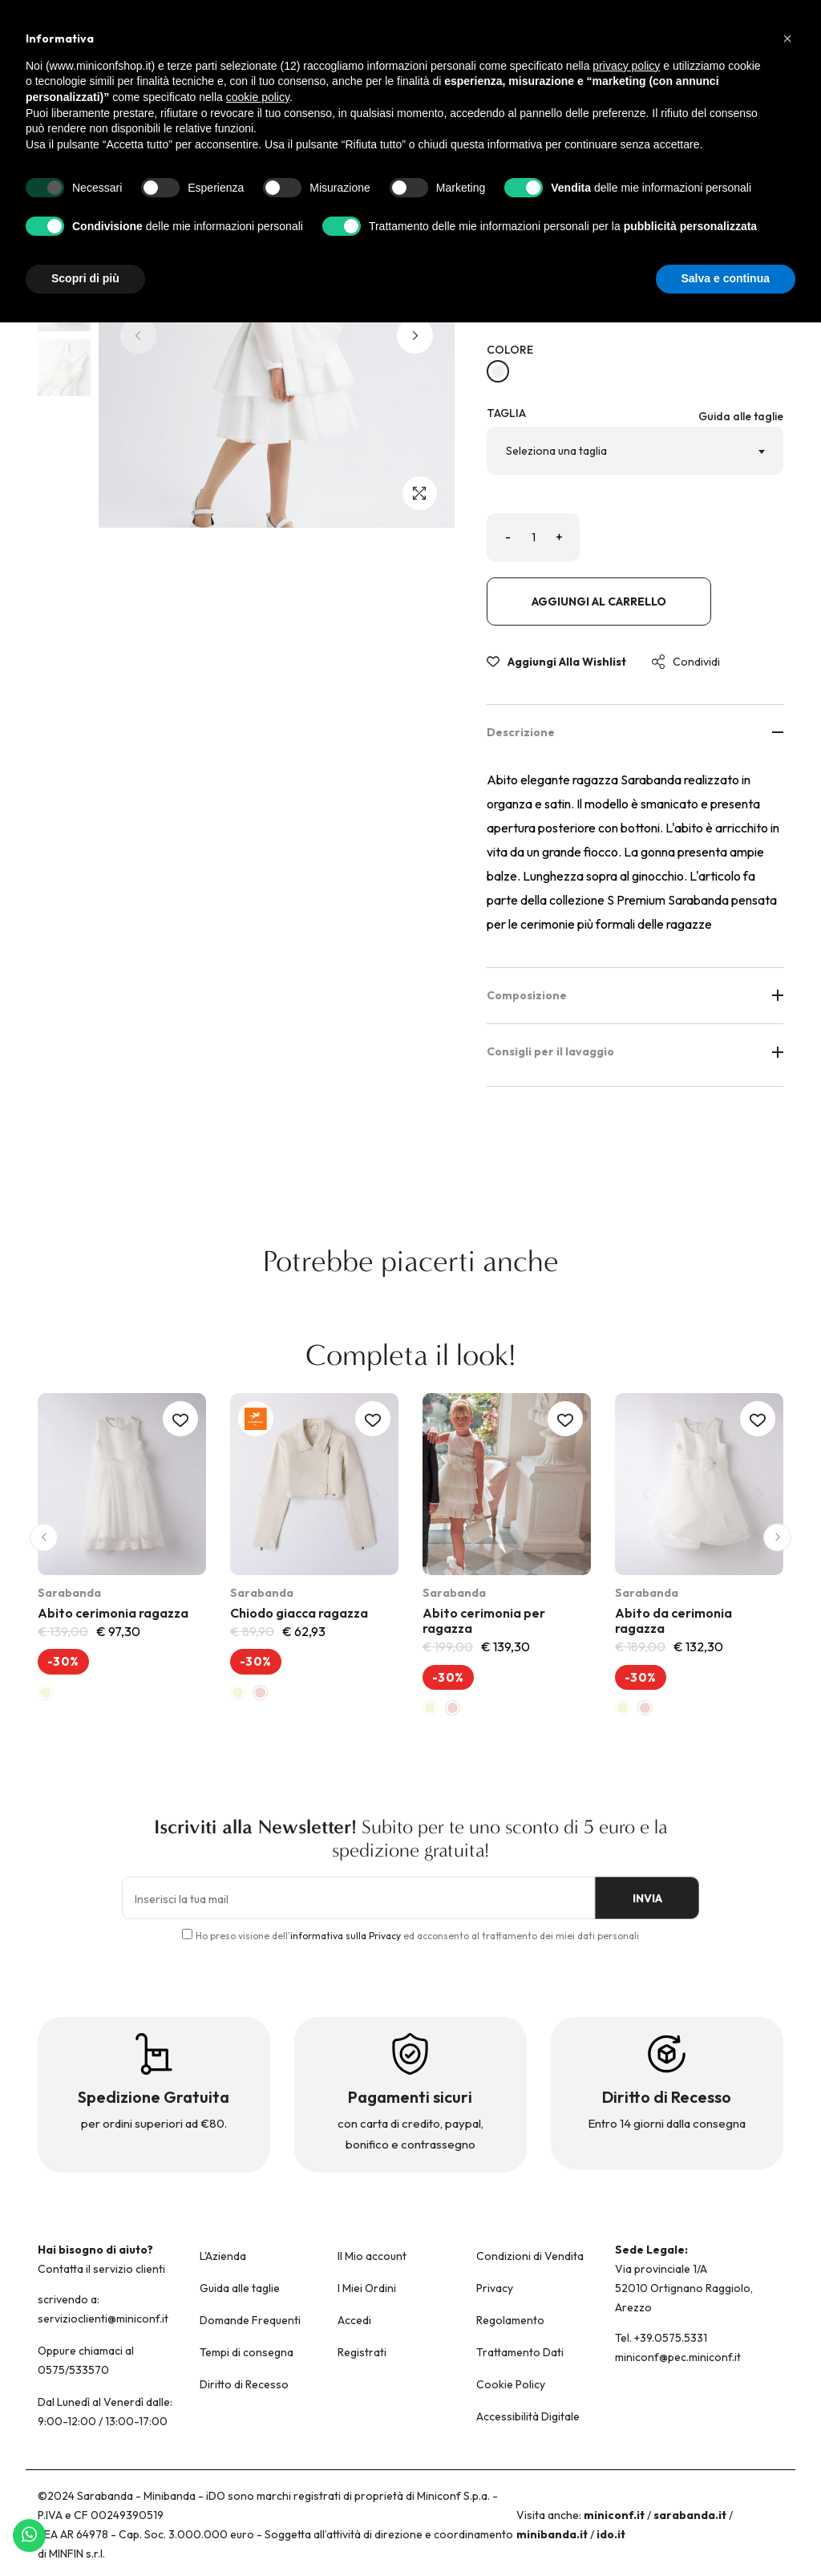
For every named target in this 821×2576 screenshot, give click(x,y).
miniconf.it (614, 2515)
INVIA (643, 1898)
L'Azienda (223, 2256)
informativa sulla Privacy (345, 1936)
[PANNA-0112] (498, 371)
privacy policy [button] (626, 65)
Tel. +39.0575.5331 (661, 2338)
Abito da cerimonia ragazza (673, 1620)
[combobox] (634, 450)
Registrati (362, 2352)
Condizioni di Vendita (530, 2256)
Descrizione (635, 732)
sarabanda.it (689, 2515)
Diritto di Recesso (244, 2384)
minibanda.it (552, 2534)
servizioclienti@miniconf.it (103, 2318)
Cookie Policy (510, 2384)
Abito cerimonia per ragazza (484, 1620)
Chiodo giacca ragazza (299, 1613)
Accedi (354, 2320)
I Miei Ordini (367, 2288)
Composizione (635, 995)
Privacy (494, 2288)
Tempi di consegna (246, 2352)
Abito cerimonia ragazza (113, 1613)
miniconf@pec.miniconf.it (678, 2357)
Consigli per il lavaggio (635, 1051)
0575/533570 (73, 2370)
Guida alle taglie (740, 416)
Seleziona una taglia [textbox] (556, 451)
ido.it (611, 2534)
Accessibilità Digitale (528, 2416)
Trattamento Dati (520, 2352)
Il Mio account (372, 2256)
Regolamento (510, 2320)
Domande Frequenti (250, 2320)
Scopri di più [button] (85, 278)
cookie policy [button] (257, 97)
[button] (415, 336)
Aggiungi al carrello (599, 601)
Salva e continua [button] (725, 278)
